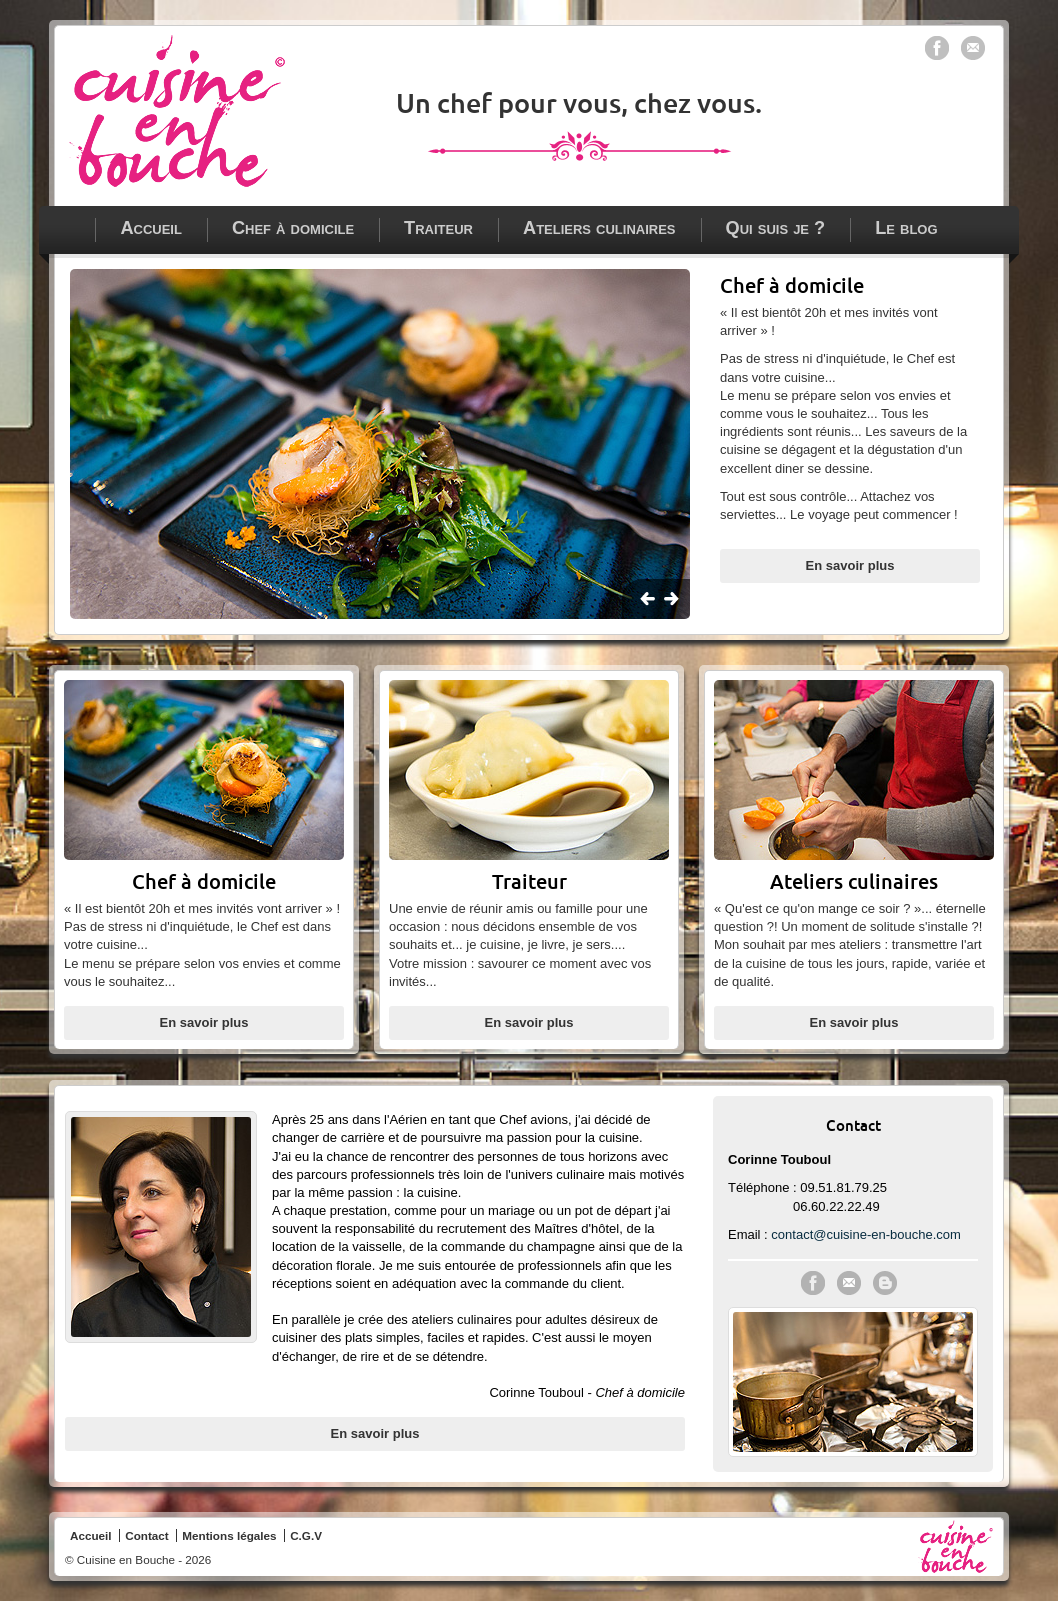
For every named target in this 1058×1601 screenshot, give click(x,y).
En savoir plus (850, 565)
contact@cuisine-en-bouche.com (866, 1234)
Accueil (151, 228)
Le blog (906, 228)
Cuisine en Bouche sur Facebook (813, 1283)
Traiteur (438, 228)
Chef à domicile (293, 228)
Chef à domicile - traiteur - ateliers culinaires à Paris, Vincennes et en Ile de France (177, 111)
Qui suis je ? (776, 228)
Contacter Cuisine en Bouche (849, 1283)
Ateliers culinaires (599, 228)
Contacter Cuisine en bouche (973, 48)
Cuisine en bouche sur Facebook (937, 48)
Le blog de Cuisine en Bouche (885, 1283)
